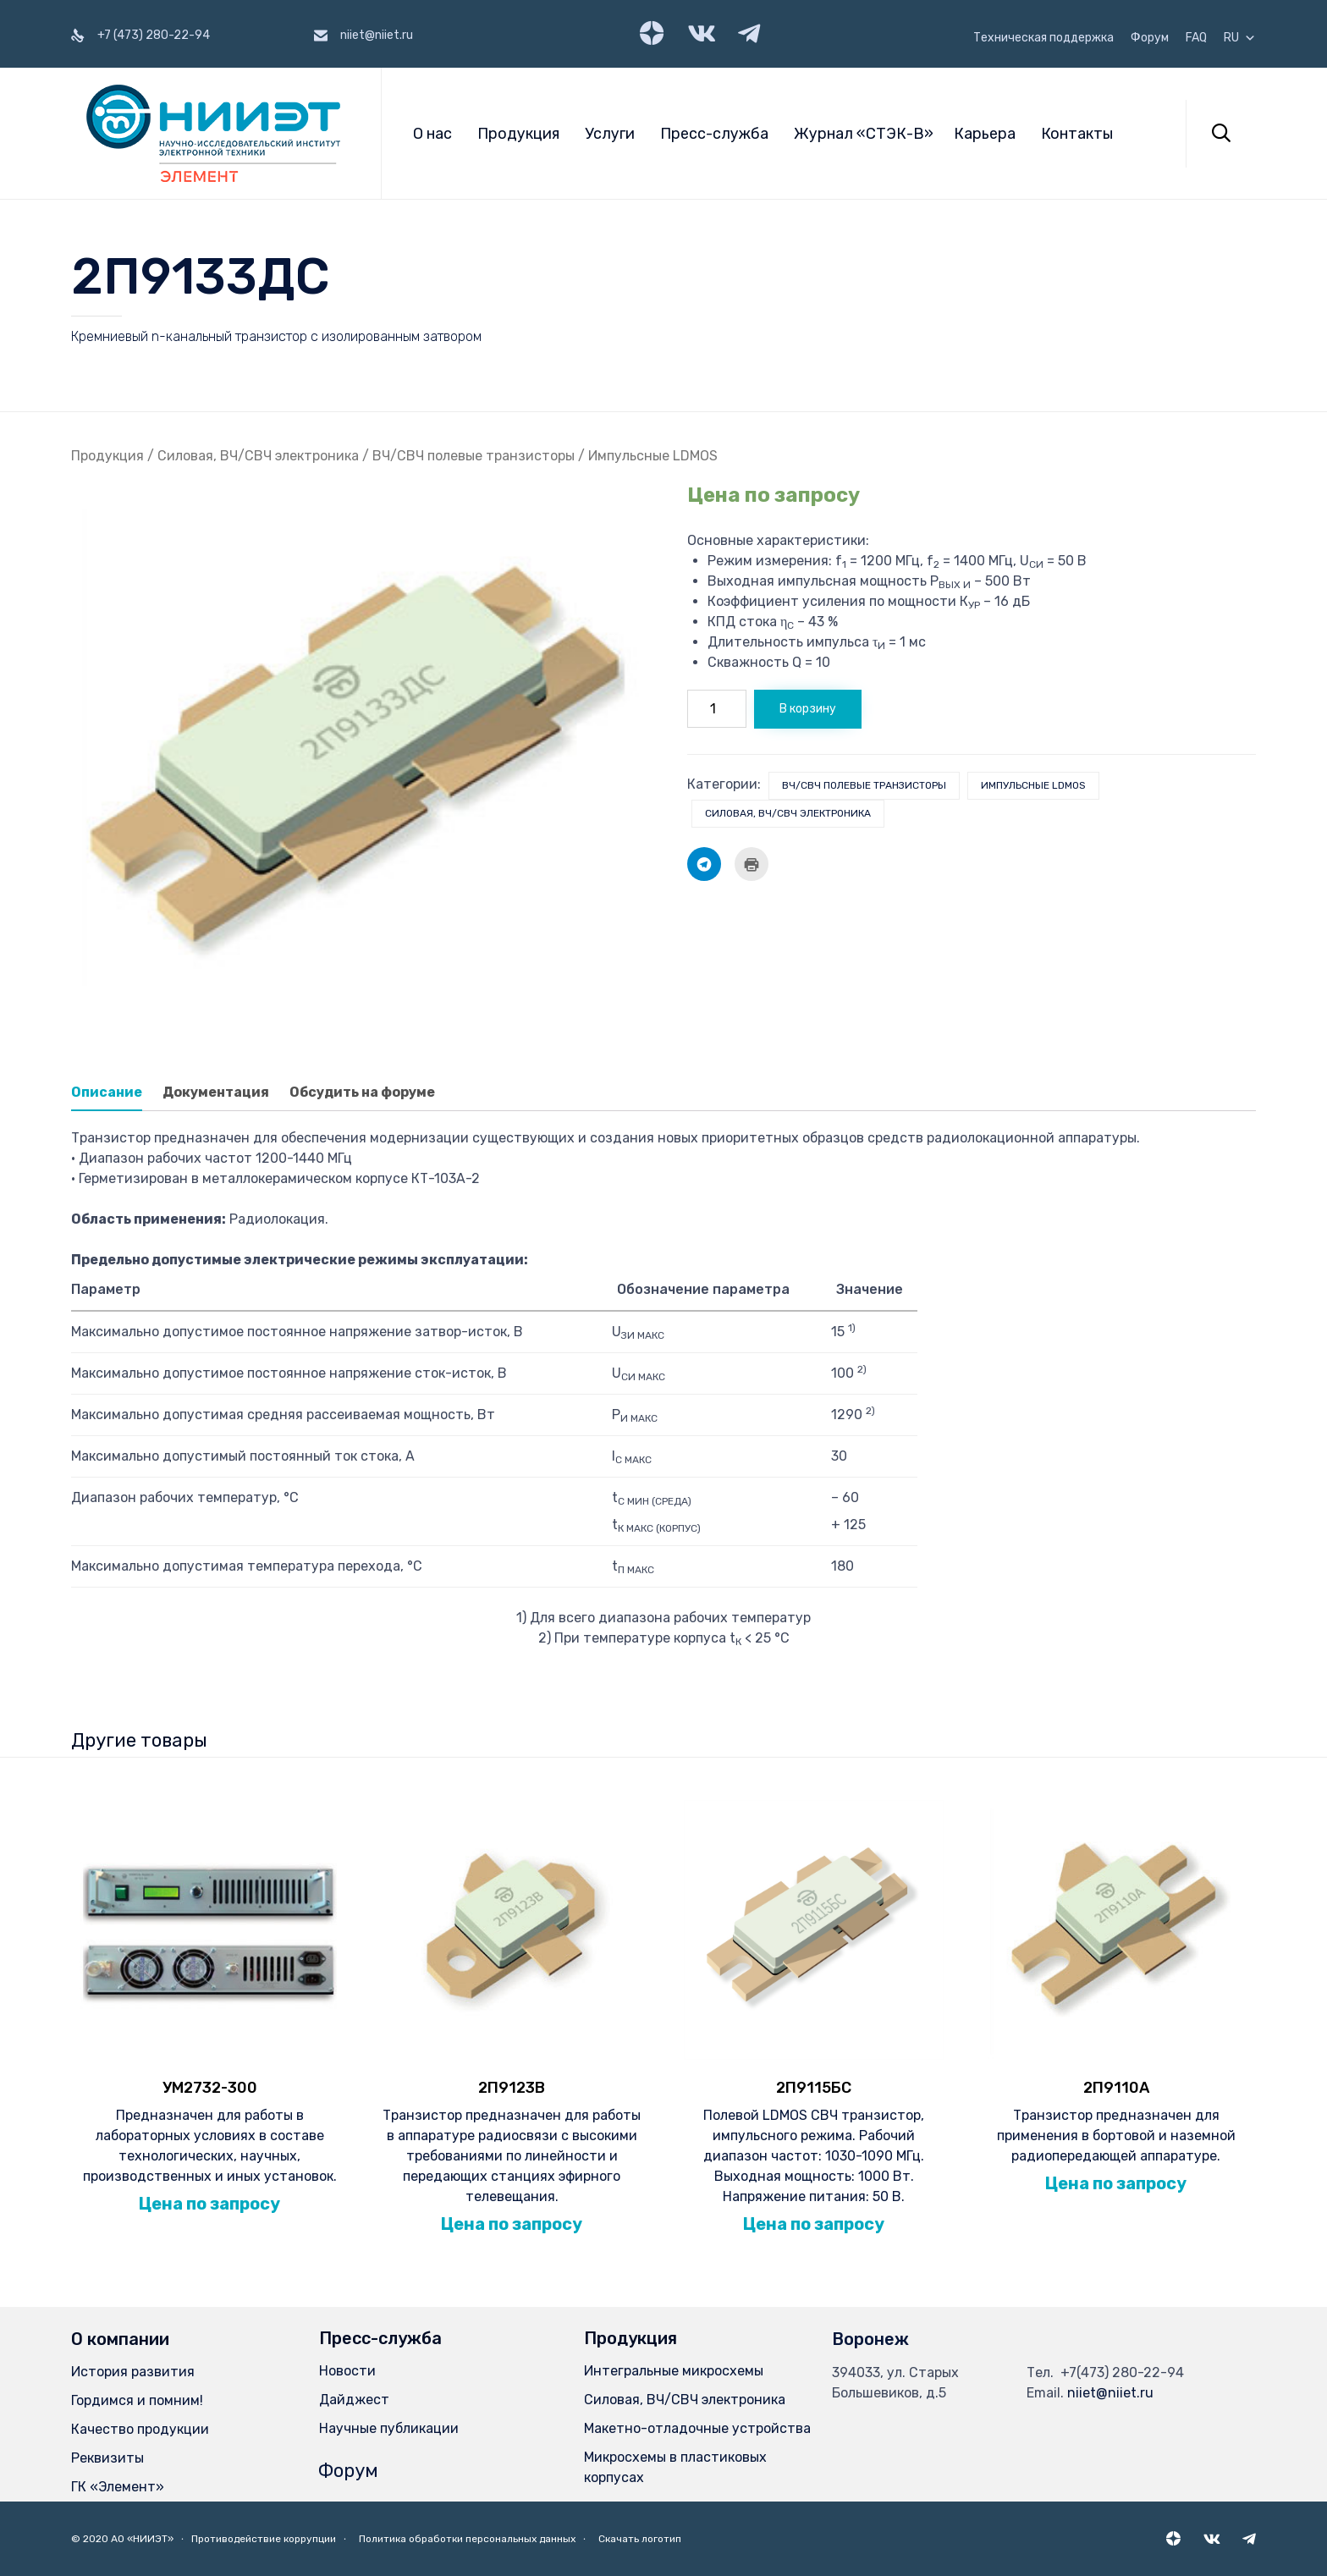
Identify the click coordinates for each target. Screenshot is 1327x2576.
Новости (347, 2371)
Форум (1150, 38)
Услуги (610, 133)
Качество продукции (140, 2429)
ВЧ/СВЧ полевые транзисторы (473, 456)
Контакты (1077, 133)
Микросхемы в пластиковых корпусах (675, 2467)
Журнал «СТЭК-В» (863, 133)
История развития (133, 2372)
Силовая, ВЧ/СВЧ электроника (258, 456)
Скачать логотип (639, 2539)
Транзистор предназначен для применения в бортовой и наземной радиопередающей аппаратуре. (1116, 2119)
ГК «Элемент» (117, 2487)
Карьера (985, 133)
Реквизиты (107, 2458)
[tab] (115, 1093)
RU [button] (1240, 38)
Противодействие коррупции (263, 2539)
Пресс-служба (714, 133)
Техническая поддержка (1043, 38)
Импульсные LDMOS (653, 456)
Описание (106, 1092)
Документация (215, 1092)
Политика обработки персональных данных (467, 2539)
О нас (432, 133)
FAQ (1196, 38)
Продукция (518, 133)
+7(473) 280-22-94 (1122, 2372)
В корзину (807, 709)
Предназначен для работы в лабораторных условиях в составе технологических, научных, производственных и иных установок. (209, 2129)
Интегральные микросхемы (673, 2371)
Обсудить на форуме (362, 1092)
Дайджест (354, 2400)
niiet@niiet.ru (1110, 2393)
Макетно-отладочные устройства (697, 2428)
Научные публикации (389, 2428)
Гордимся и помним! (137, 2400)
